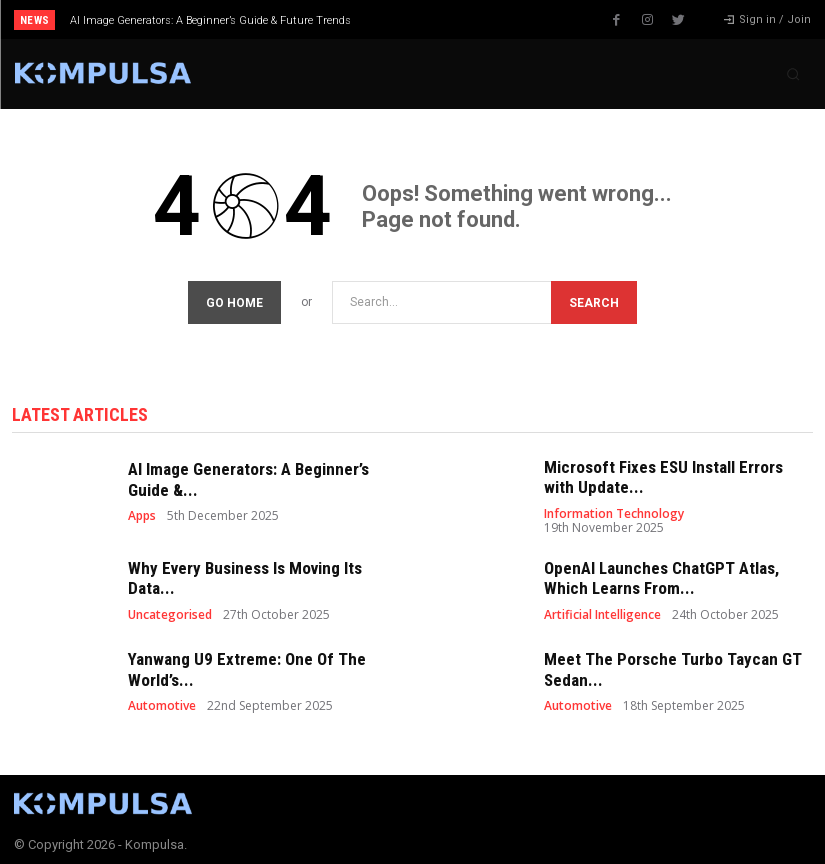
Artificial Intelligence (602, 611)
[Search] (594, 298)
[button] (793, 74)
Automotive (162, 702)
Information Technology (614, 510)
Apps (142, 512)
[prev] (422, 19)
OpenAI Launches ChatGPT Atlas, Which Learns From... (661, 574)
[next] (454, 19)
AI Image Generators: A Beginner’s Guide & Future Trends (210, 20)
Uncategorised (170, 611)
